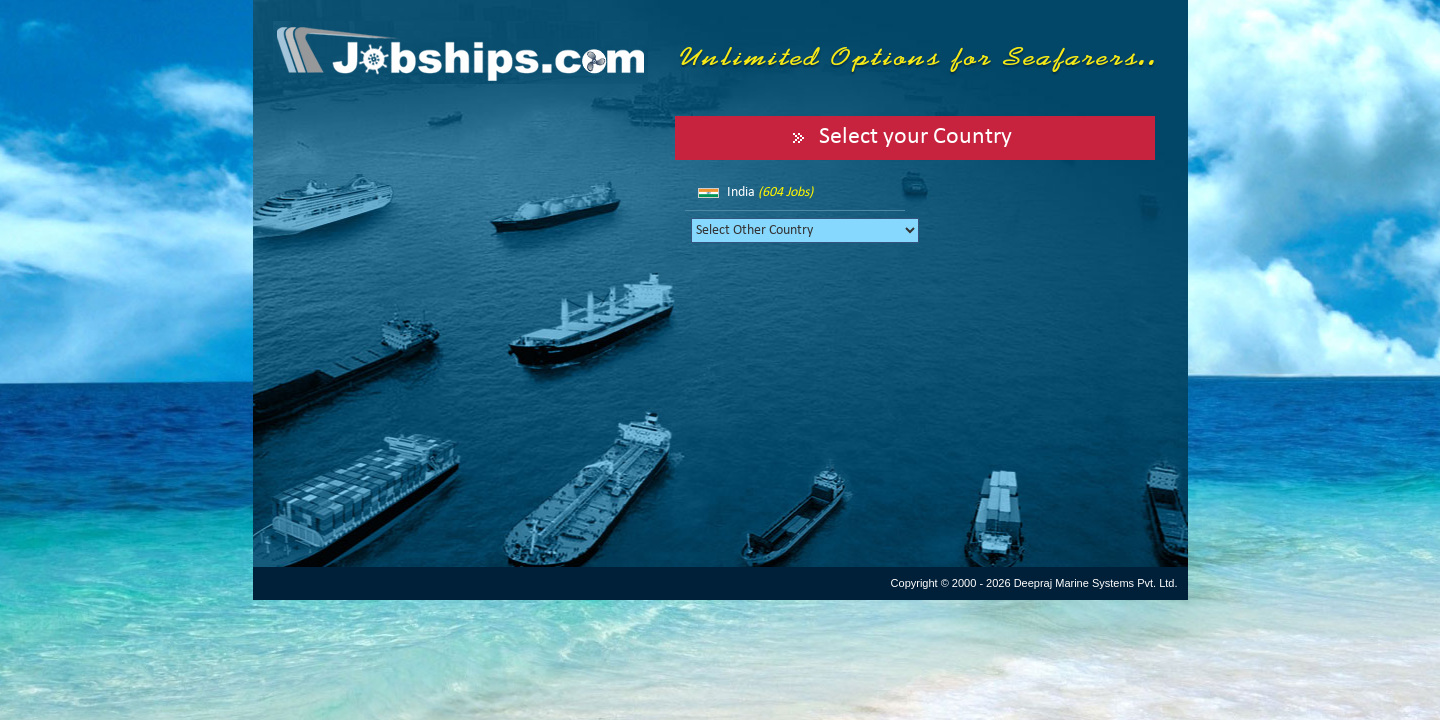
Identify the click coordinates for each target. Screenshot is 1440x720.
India (770, 192)
